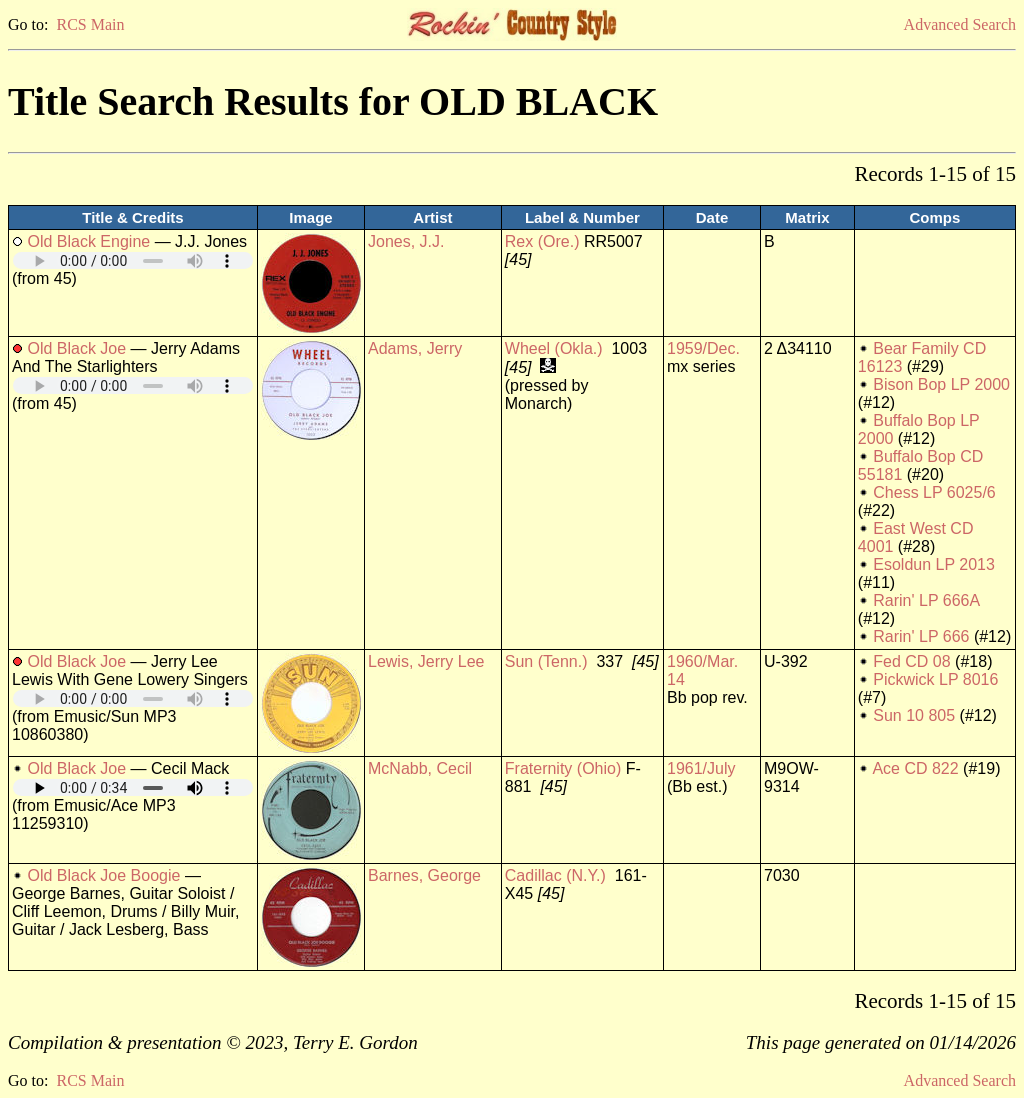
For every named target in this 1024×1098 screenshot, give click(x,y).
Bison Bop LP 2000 (941, 384)
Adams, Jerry (415, 348)
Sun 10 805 (914, 715)
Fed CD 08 (911, 661)
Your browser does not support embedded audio (133, 260)
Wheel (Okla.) (554, 348)
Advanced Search (960, 24)
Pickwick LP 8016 (935, 679)
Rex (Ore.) (542, 241)
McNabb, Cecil (420, 768)
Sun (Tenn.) (546, 661)
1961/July (701, 768)
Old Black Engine (88, 241)
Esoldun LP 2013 (934, 564)
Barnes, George (424, 875)
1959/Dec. (703, 348)
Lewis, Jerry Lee (426, 661)
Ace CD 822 (915, 768)
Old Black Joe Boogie (103, 875)
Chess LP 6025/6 (934, 492)
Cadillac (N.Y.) (555, 875)
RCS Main (90, 24)
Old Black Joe (76, 348)
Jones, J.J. (406, 241)
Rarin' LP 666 (921, 636)
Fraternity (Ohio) (563, 768)
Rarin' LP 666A (926, 600)
